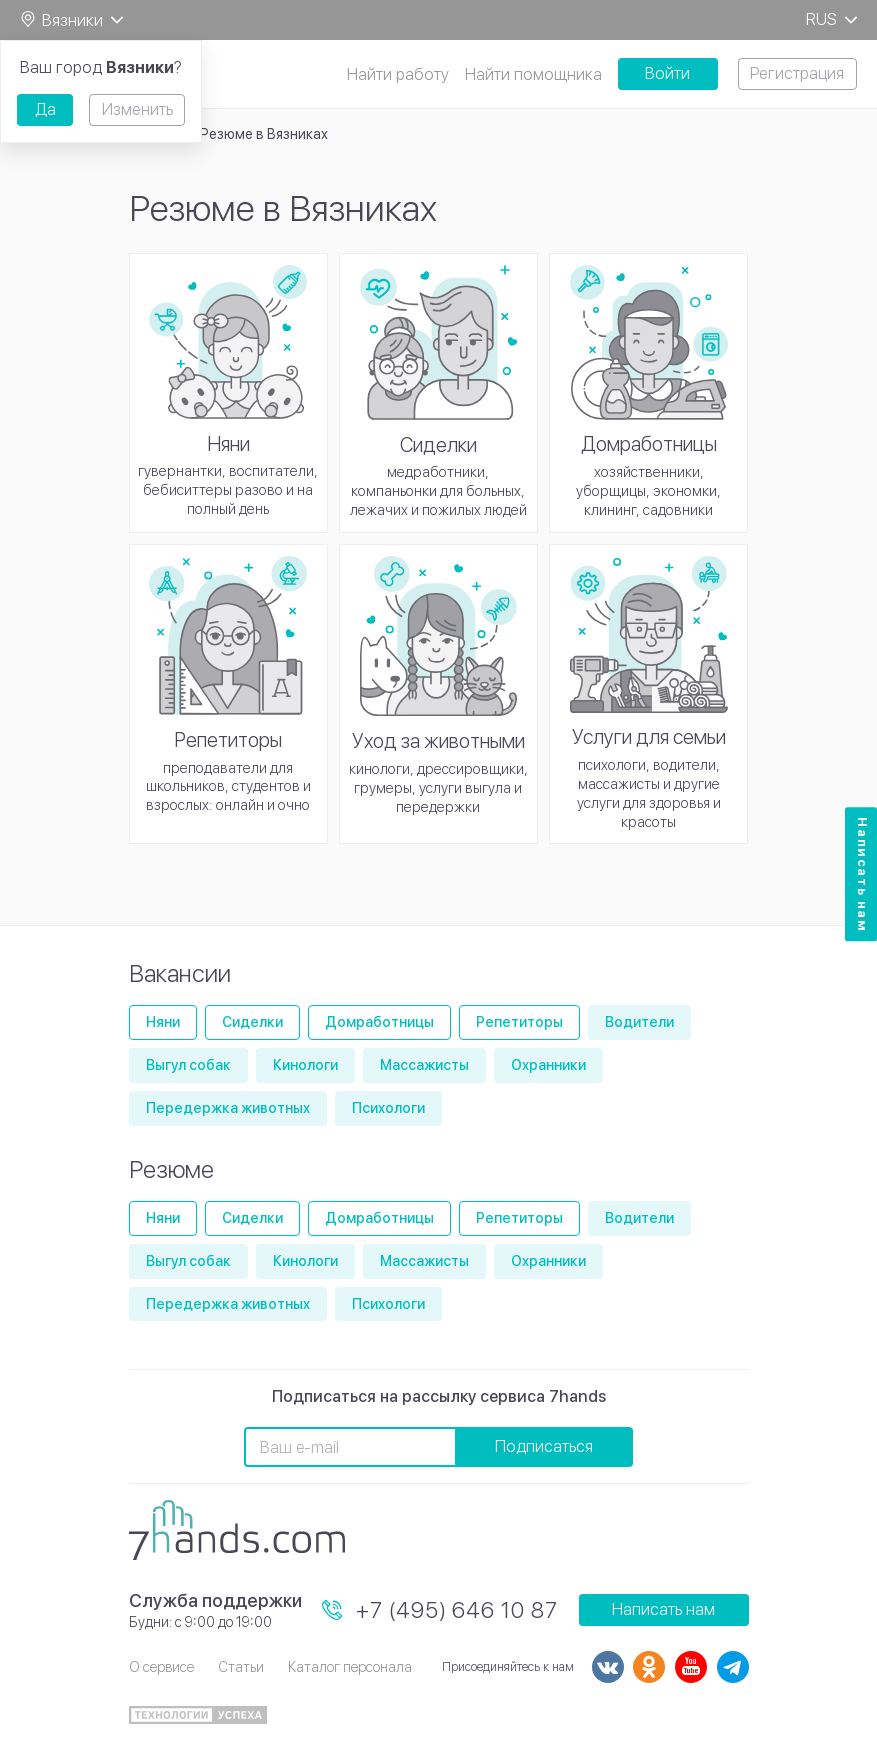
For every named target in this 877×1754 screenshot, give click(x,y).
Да (45, 109)
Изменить (137, 109)
